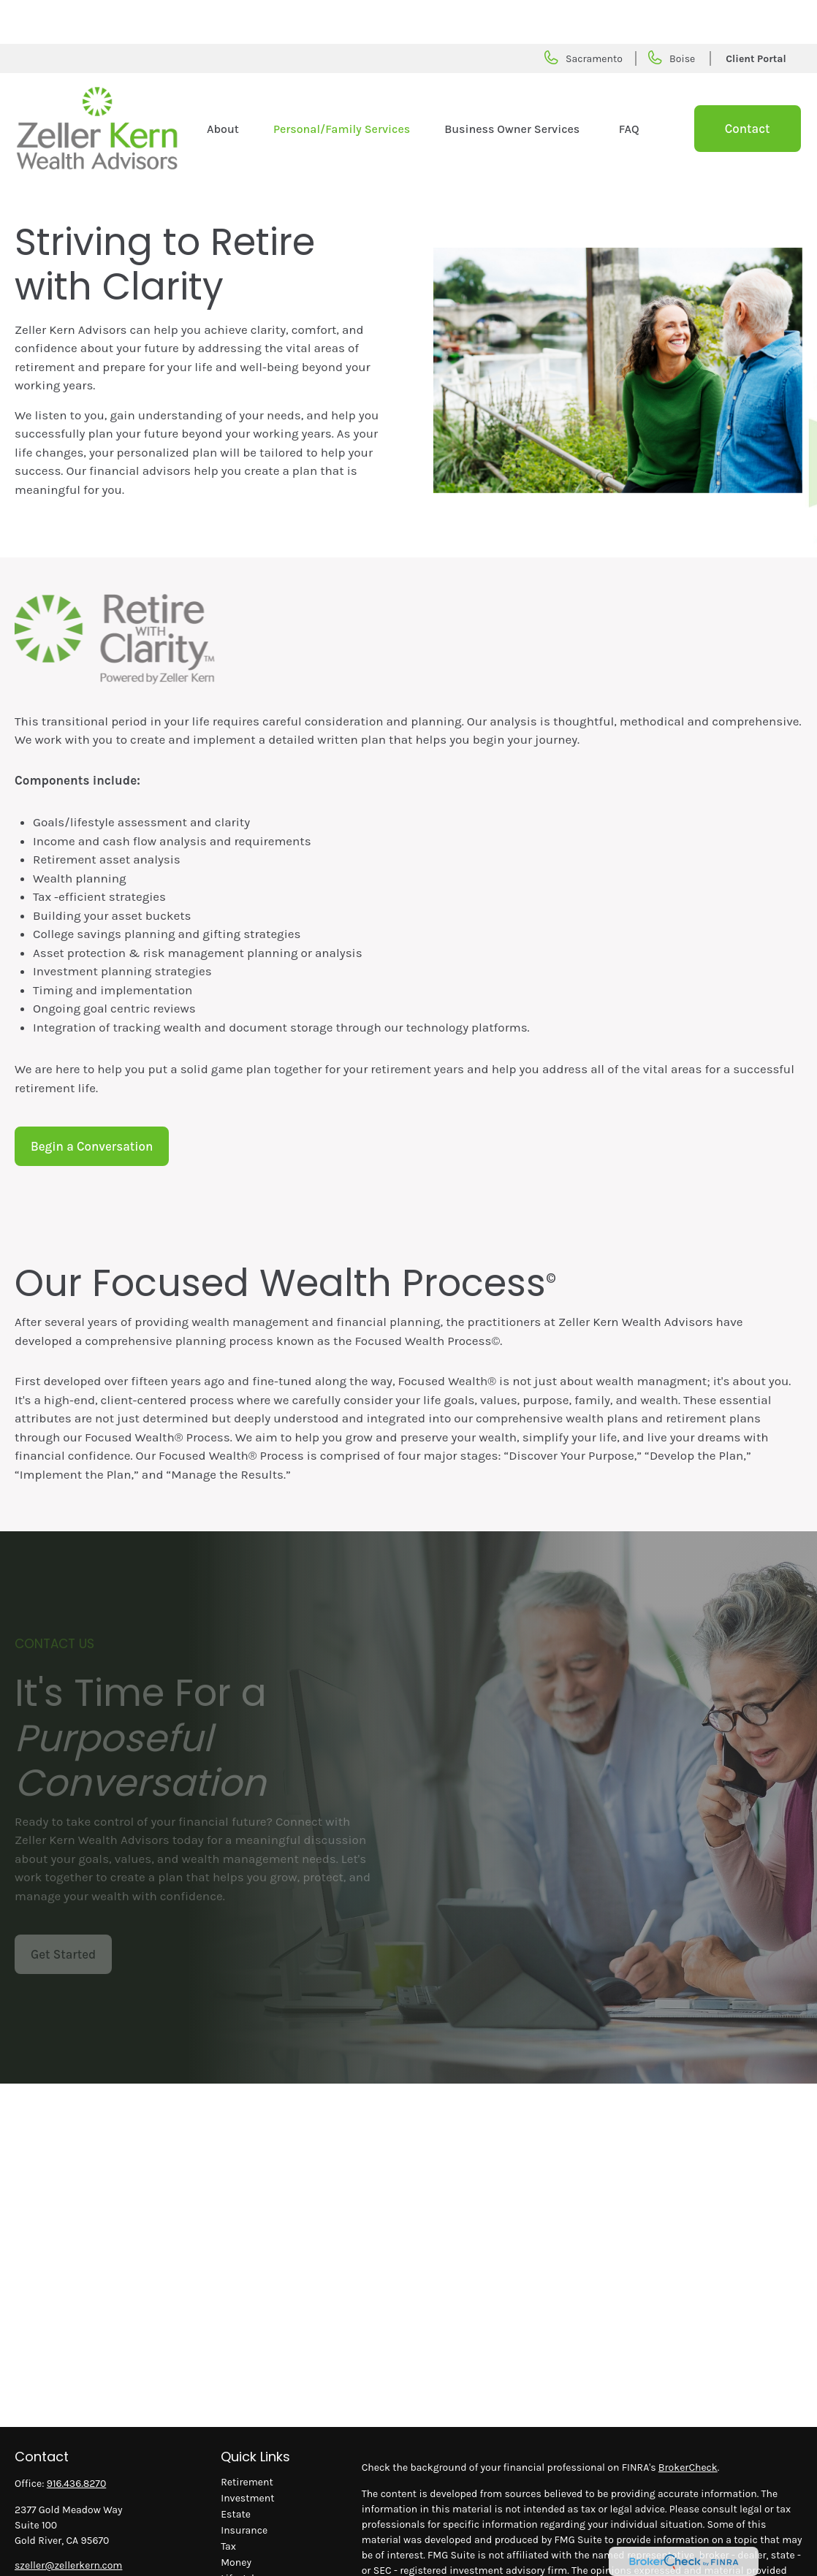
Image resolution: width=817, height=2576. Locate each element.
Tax (228, 2502)
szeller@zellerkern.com (68, 2521)
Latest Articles (254, 2551)
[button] (222, 85)
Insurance (244, 2486)
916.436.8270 (76, 2440)
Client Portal (756, 15)
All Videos (243, 2567)
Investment (247, 2454)
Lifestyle (240, 2535)
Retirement (247, 2438)
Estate (236, 2470)
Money (236, 2518)
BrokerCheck (688, 2423)
